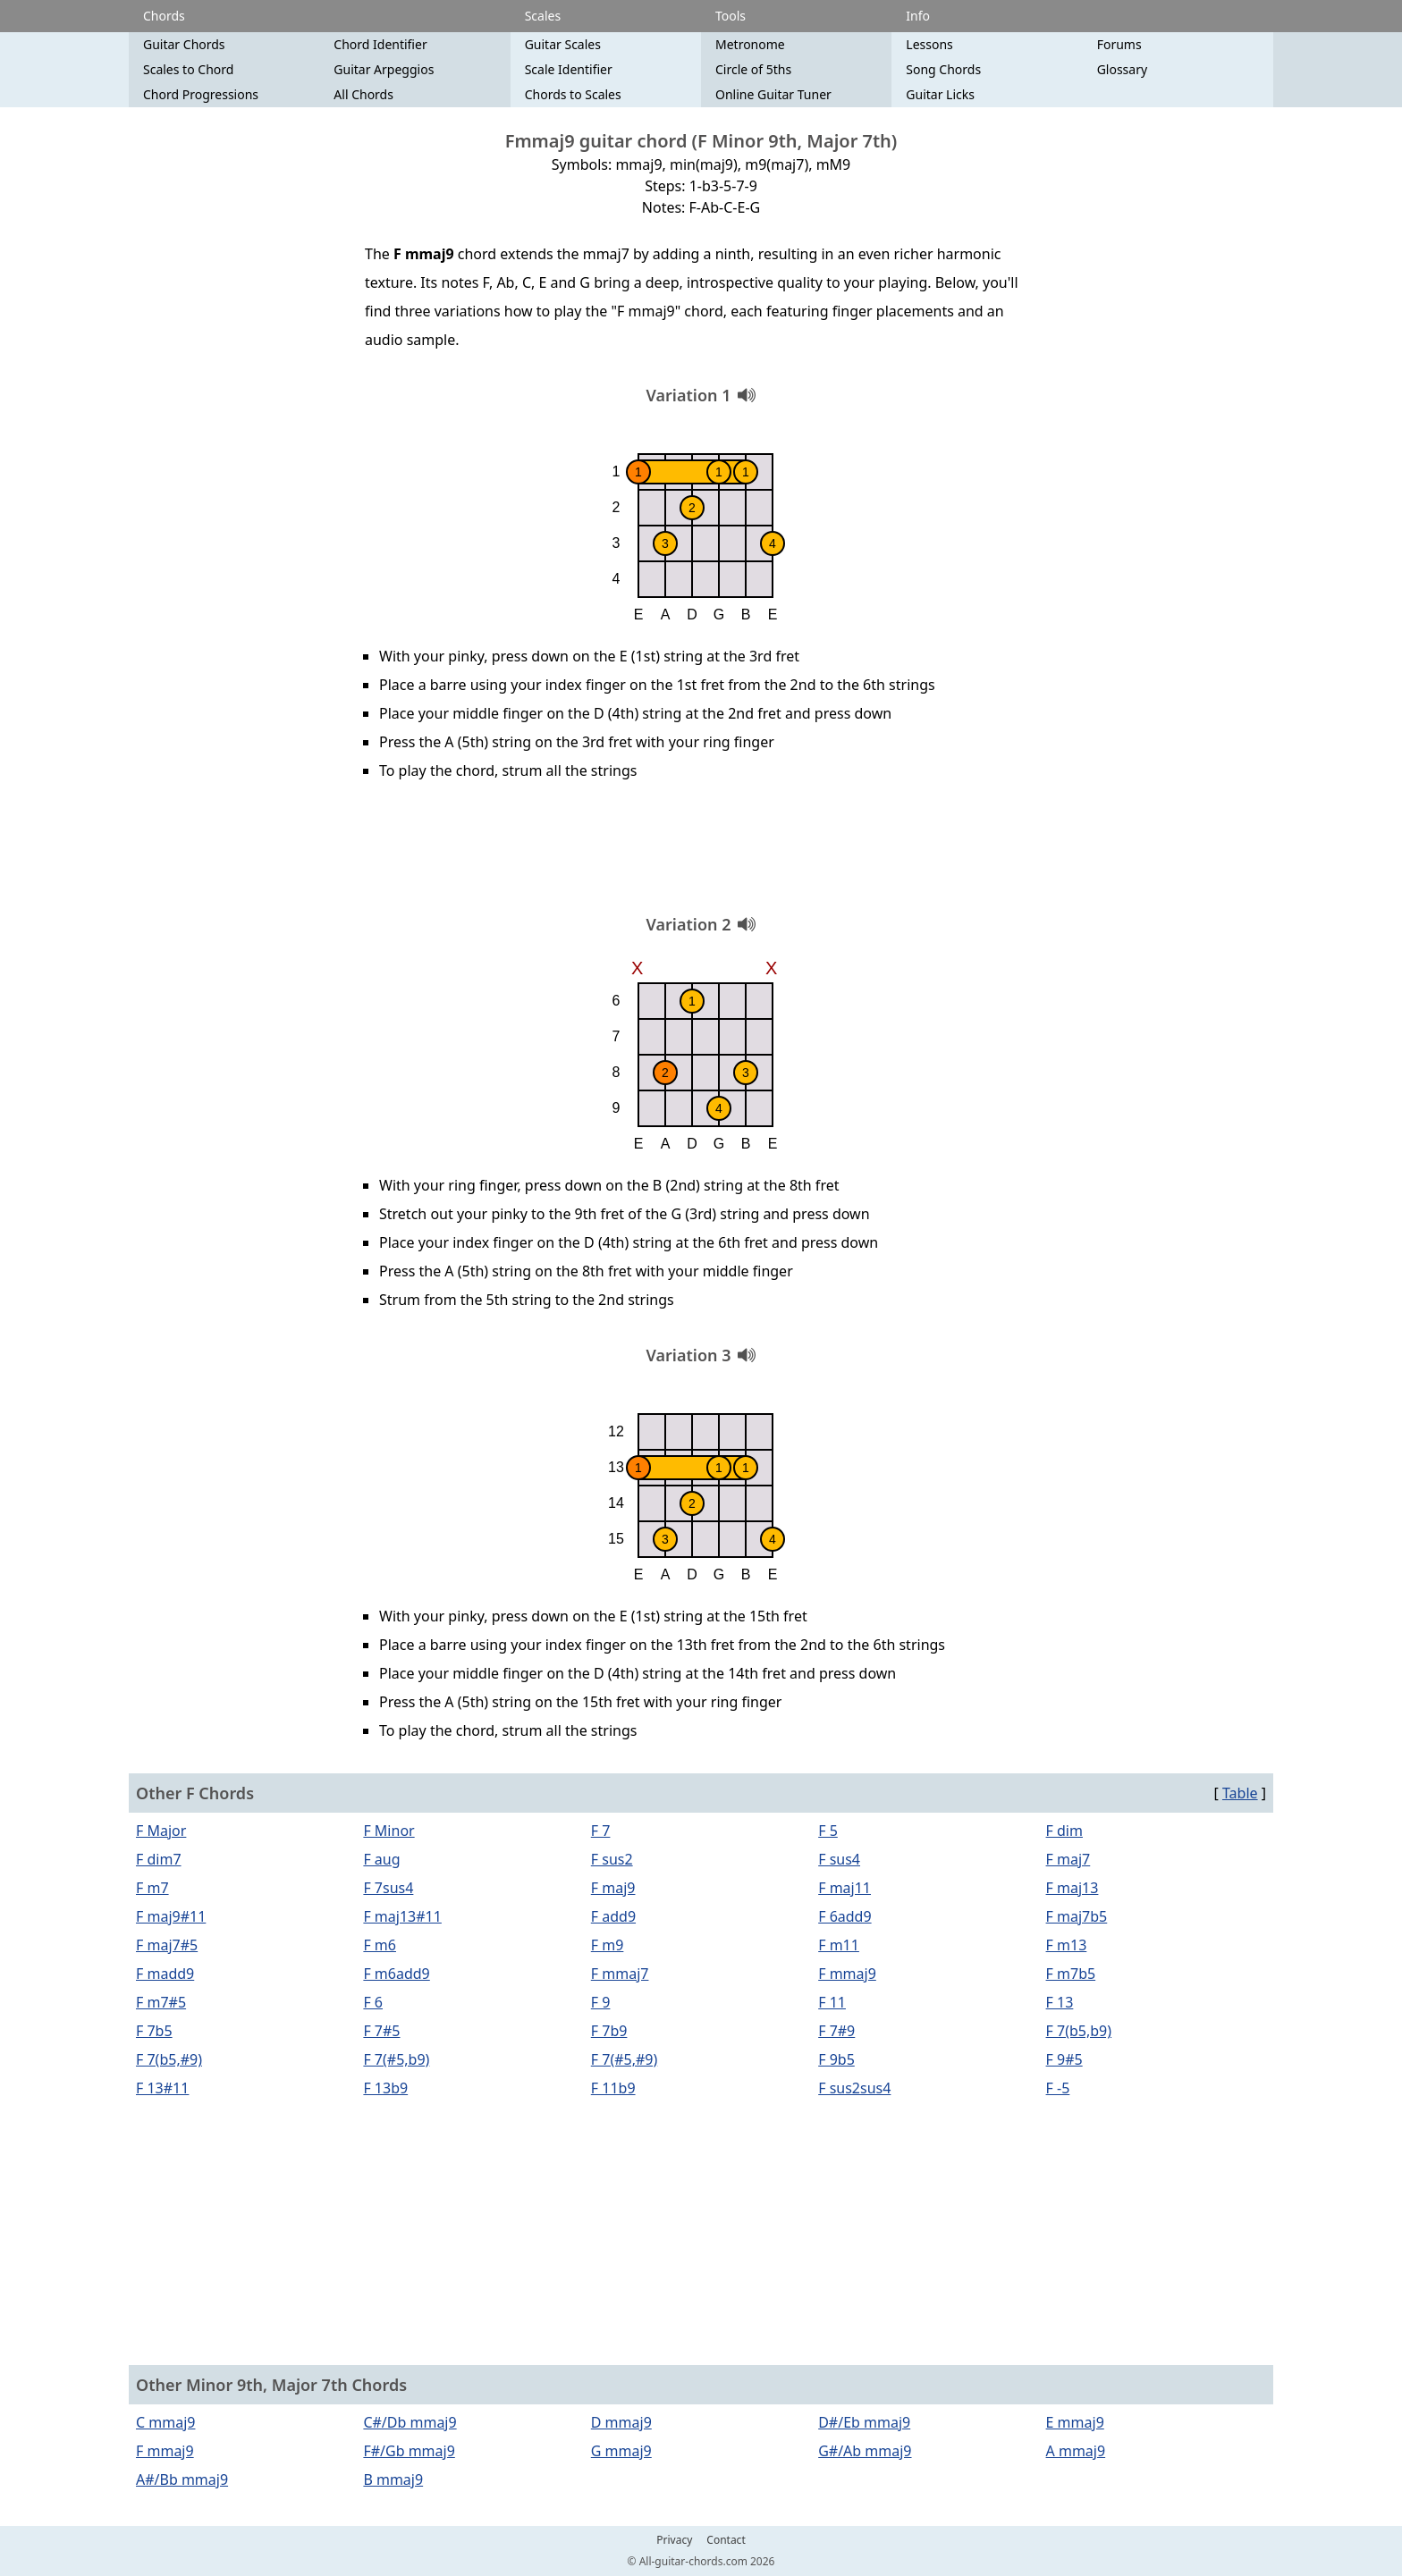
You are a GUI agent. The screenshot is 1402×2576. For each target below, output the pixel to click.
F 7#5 (381, 2031)
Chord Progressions (200, 94)
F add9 (613, 1916)
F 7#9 (836, 2031)
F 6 (373, 2002)
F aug (381, 1859)
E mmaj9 (1075, 2422)
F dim (1064, 1830)
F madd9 (165, 1973)
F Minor (388, 1830)
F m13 (1066, 1945)
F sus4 (839, 1859)
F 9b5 (836, 2059)
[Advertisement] (701, 853)
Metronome (750, 44)
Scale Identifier (568, 69)
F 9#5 (1064, 2059)
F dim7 (159, 1859)
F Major (161, 1830)
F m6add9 (396, 1973)
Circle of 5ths (753, 69)
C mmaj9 (165, 2422)
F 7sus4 (388, 1888)
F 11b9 (613, 2088)
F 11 (832, 2002)
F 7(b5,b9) (1079, 2031)
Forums (1119, 44)
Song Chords (943, 69)
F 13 (1060, 2002)
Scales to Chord (188, 69)
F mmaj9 (847, 1973)
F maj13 (1072, 1888)
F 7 (601, 1830)
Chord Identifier (380, 44)
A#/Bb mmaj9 (182, 2479)
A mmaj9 (1076, 2451)
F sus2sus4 (854, 2088)
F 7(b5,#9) (169, 2059)
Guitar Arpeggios (384, 69)
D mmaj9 (621, 2422)
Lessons (929, 44)
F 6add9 (844, 1916)
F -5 (1058, 2088)
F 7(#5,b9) (396, 2059)
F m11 (838, 1945)
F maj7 (1068, 1859)
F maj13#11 (402, 1916)
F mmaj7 (620, 1973)
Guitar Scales (563, 44)
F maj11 (844, 1888)
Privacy (674, 2540)
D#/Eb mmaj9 (864, 2422)
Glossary (1122, 69)
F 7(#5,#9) (624, 2059)
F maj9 (613, 1888)
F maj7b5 (1077, 1916)
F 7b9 (609, 2031)
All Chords (363, 94)
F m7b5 (1071, 1973)
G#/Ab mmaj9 (864, 2451)
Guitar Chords (184, 44)
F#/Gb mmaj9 (408, 2451)
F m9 (607, 1945)
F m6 (379, 1945)
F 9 (601, 2002)
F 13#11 (162, 2088)
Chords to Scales (573, 94)
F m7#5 (161, 2002)
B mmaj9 (393, 2479)
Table (1240, 1793)
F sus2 (612, 1859)
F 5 (828, 1830)
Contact (725, 2540)
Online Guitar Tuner (773, 94)
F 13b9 (385, 2088)
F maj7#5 (167, 1945)
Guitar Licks (940, 94)
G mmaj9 (621, 2451)
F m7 (152, 1888)
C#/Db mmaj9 (409, 2422)
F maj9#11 (171, 1916)
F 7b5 (154, 2031)
